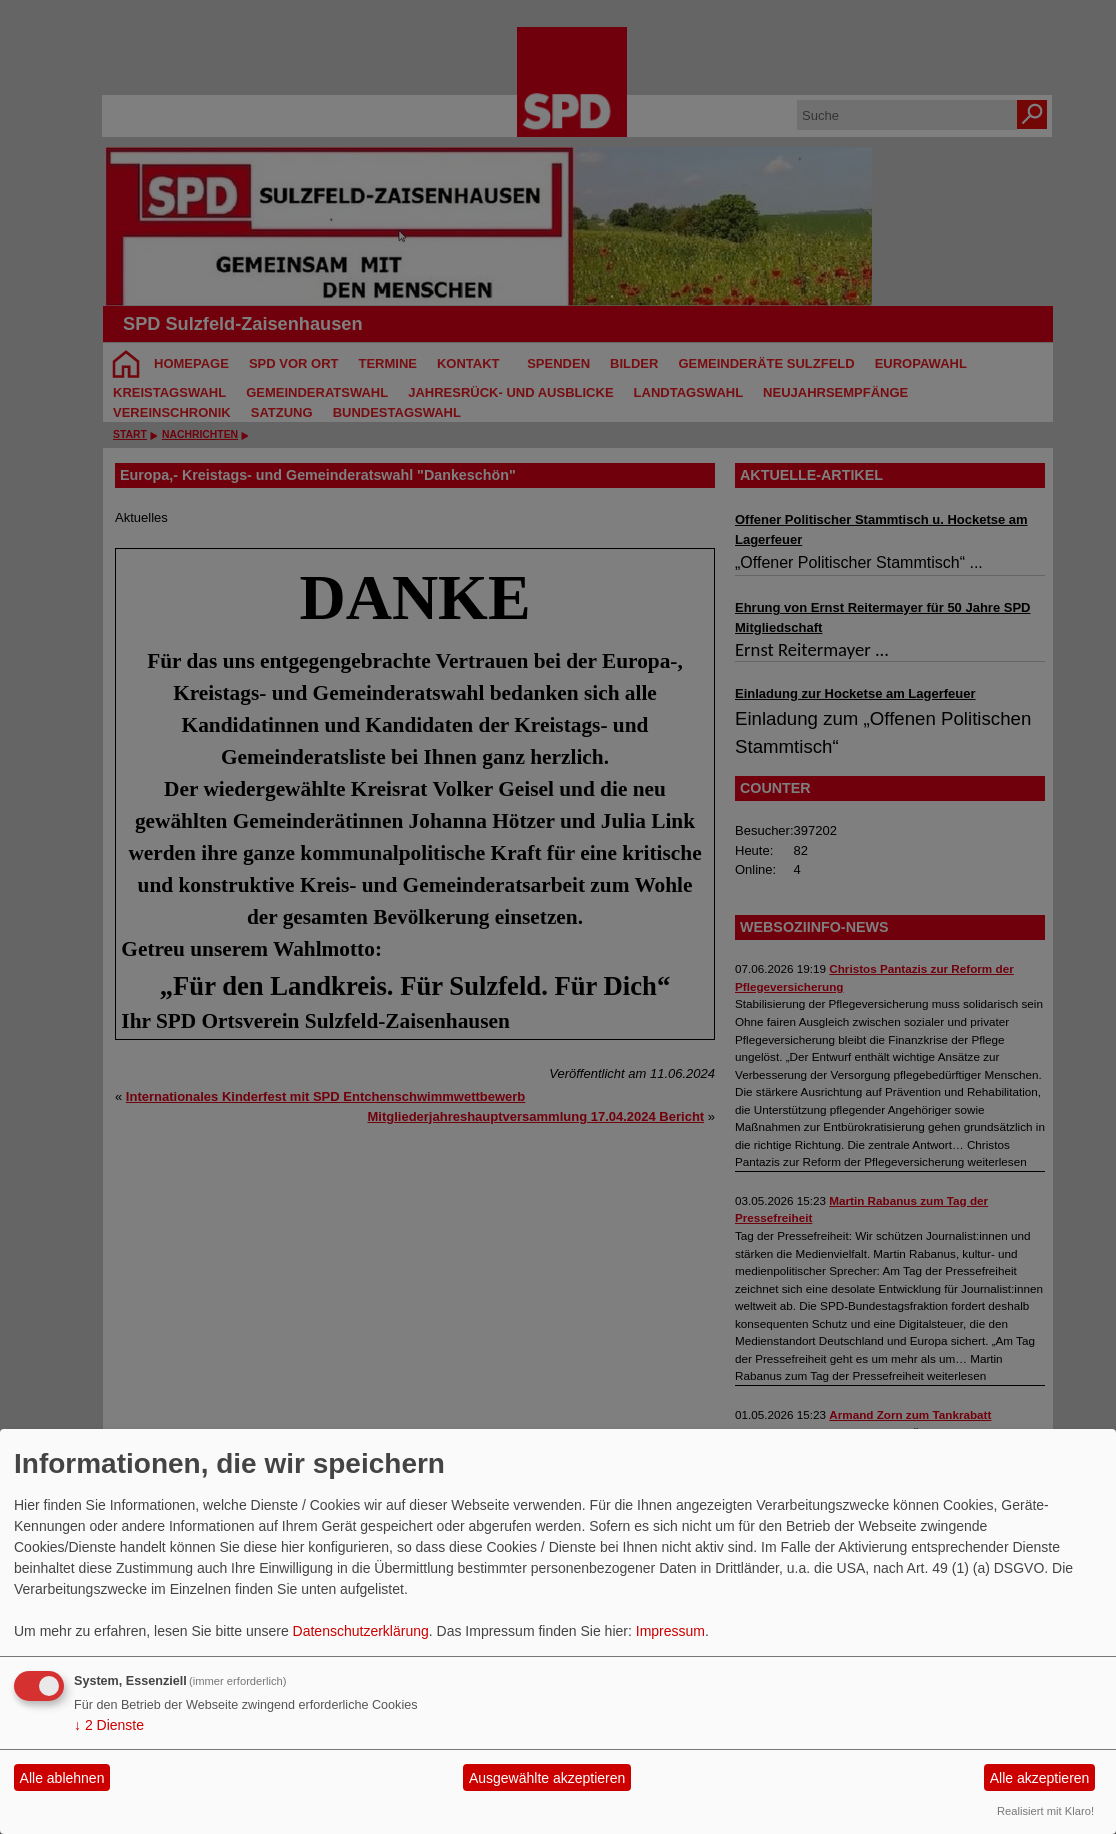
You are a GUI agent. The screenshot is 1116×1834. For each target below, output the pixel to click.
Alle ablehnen (62, 1778)
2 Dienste (109, 1725)
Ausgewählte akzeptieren (547, 1778)
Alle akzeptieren (1040, 1778)
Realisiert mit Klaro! (1045, 1811)
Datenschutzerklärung (361, 1631)
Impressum (670, 1631)
